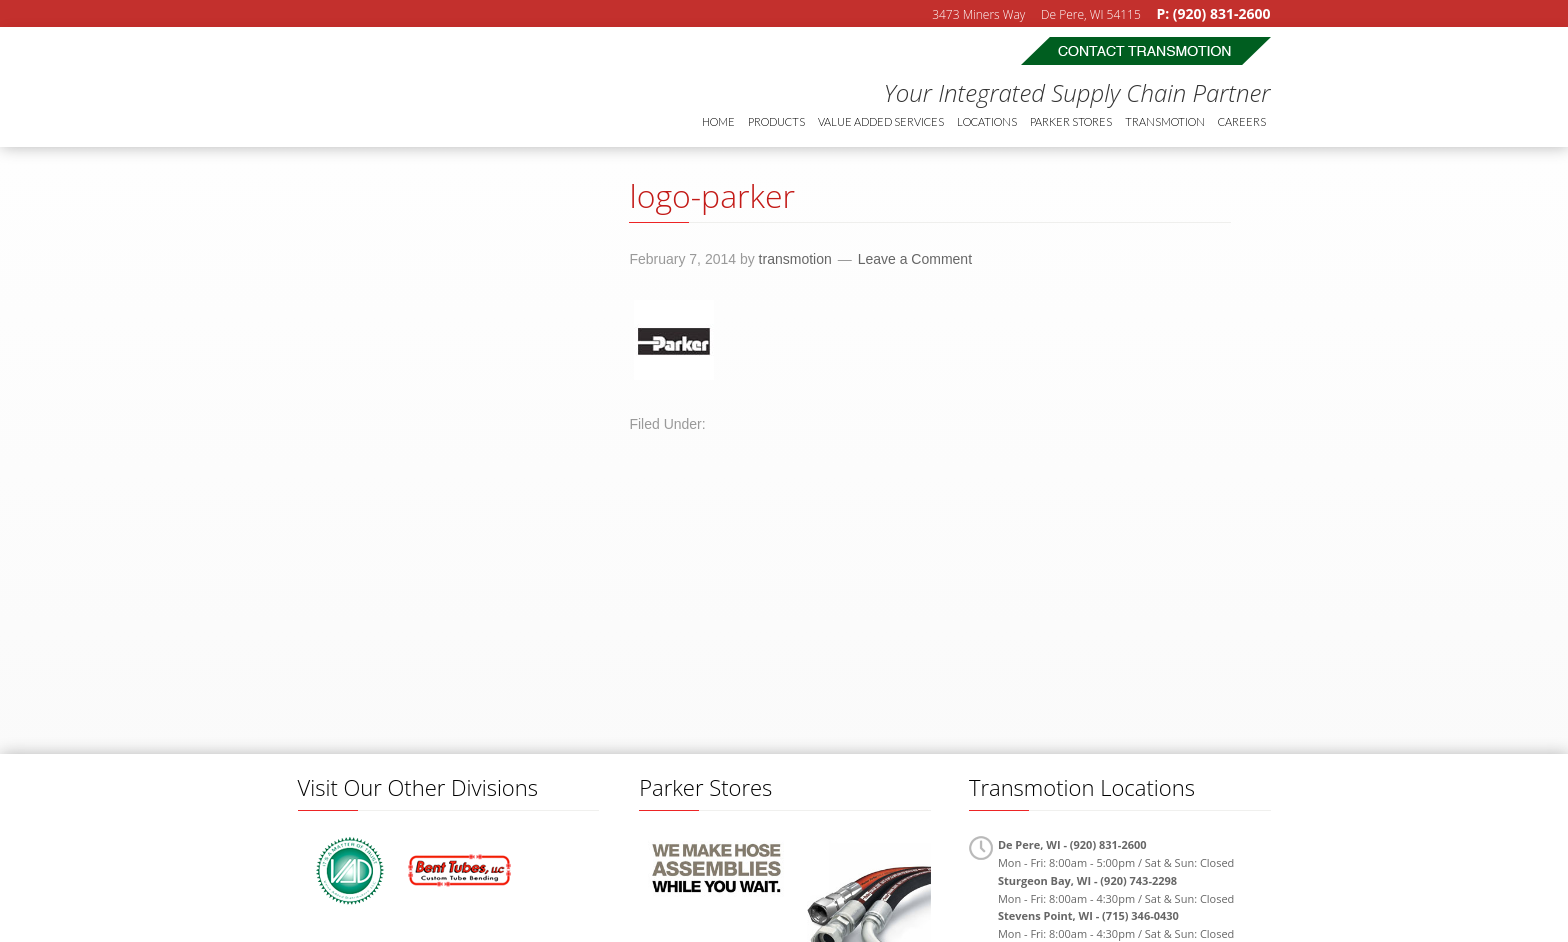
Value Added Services (881, 121)
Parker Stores (1071, 121)
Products (776, 121)
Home (718, 121)
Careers (1242, 121)
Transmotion (438, 87)
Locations (987, 121)
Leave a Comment (915, 259)
